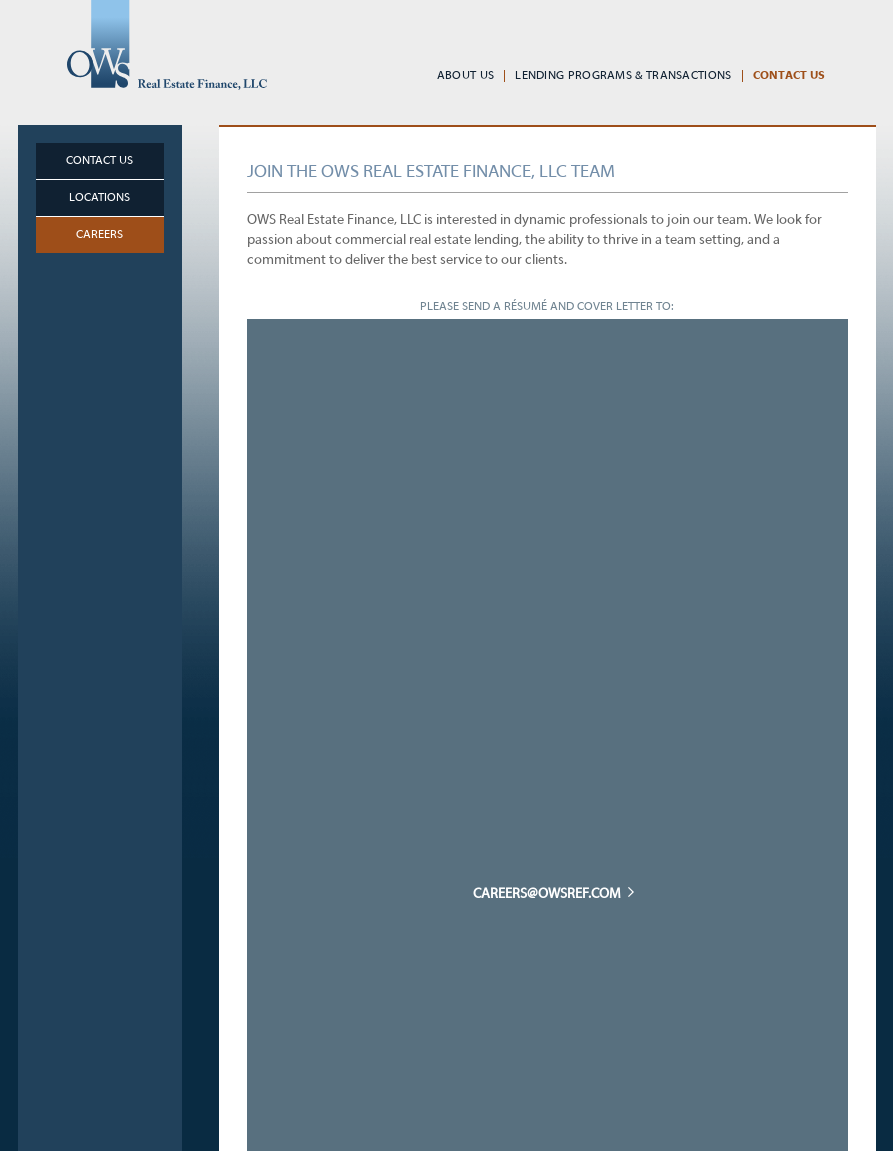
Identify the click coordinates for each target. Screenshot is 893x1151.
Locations (99, 198)
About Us (465, 76)
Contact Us (789, 76)
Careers (99, 235)
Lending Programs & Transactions (623, 76)
